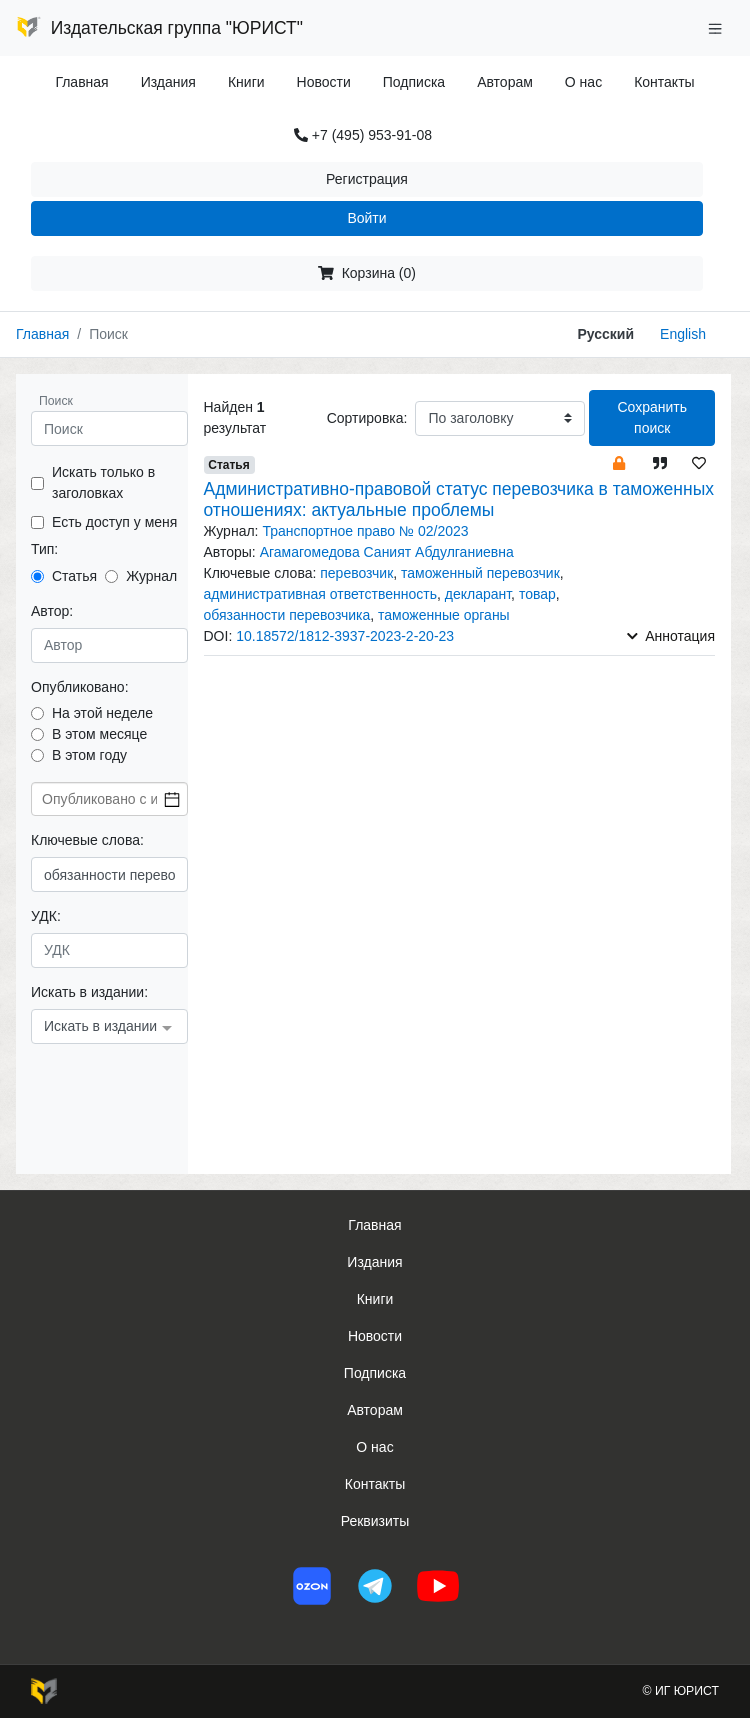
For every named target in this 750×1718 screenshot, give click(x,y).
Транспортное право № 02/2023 (365, 531)
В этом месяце (99, 734)
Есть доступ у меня (114, 522)
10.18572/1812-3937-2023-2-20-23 (345, 636)
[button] (619, 462)
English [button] (683, 334)
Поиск (56, 401)
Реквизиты (375, 1521)
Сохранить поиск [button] (652, 417)
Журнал (151, 576)
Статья (74, 576)
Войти (366, 218)
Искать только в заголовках (103, 482)
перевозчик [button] (356, 573)
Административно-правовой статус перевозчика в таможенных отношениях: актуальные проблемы (459, 499)
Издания (168, 82)
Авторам (505, 82)
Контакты (664, 82)
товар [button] (537, 594)
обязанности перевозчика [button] (287, 615)
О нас (583, 82)
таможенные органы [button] (444, 615)
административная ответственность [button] (320, 594)
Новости (324, 82)
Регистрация (367, 179)
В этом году (89, 755)
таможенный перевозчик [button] (480, 573)
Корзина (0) (367, 273)
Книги (246, 82)
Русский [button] (606, 334)
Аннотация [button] (671, 636)
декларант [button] (478, 594)
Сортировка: (367, 418)
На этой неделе (102, 713)
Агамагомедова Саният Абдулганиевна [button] (387, 552)
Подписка (414, 82)
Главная (81, 82)
